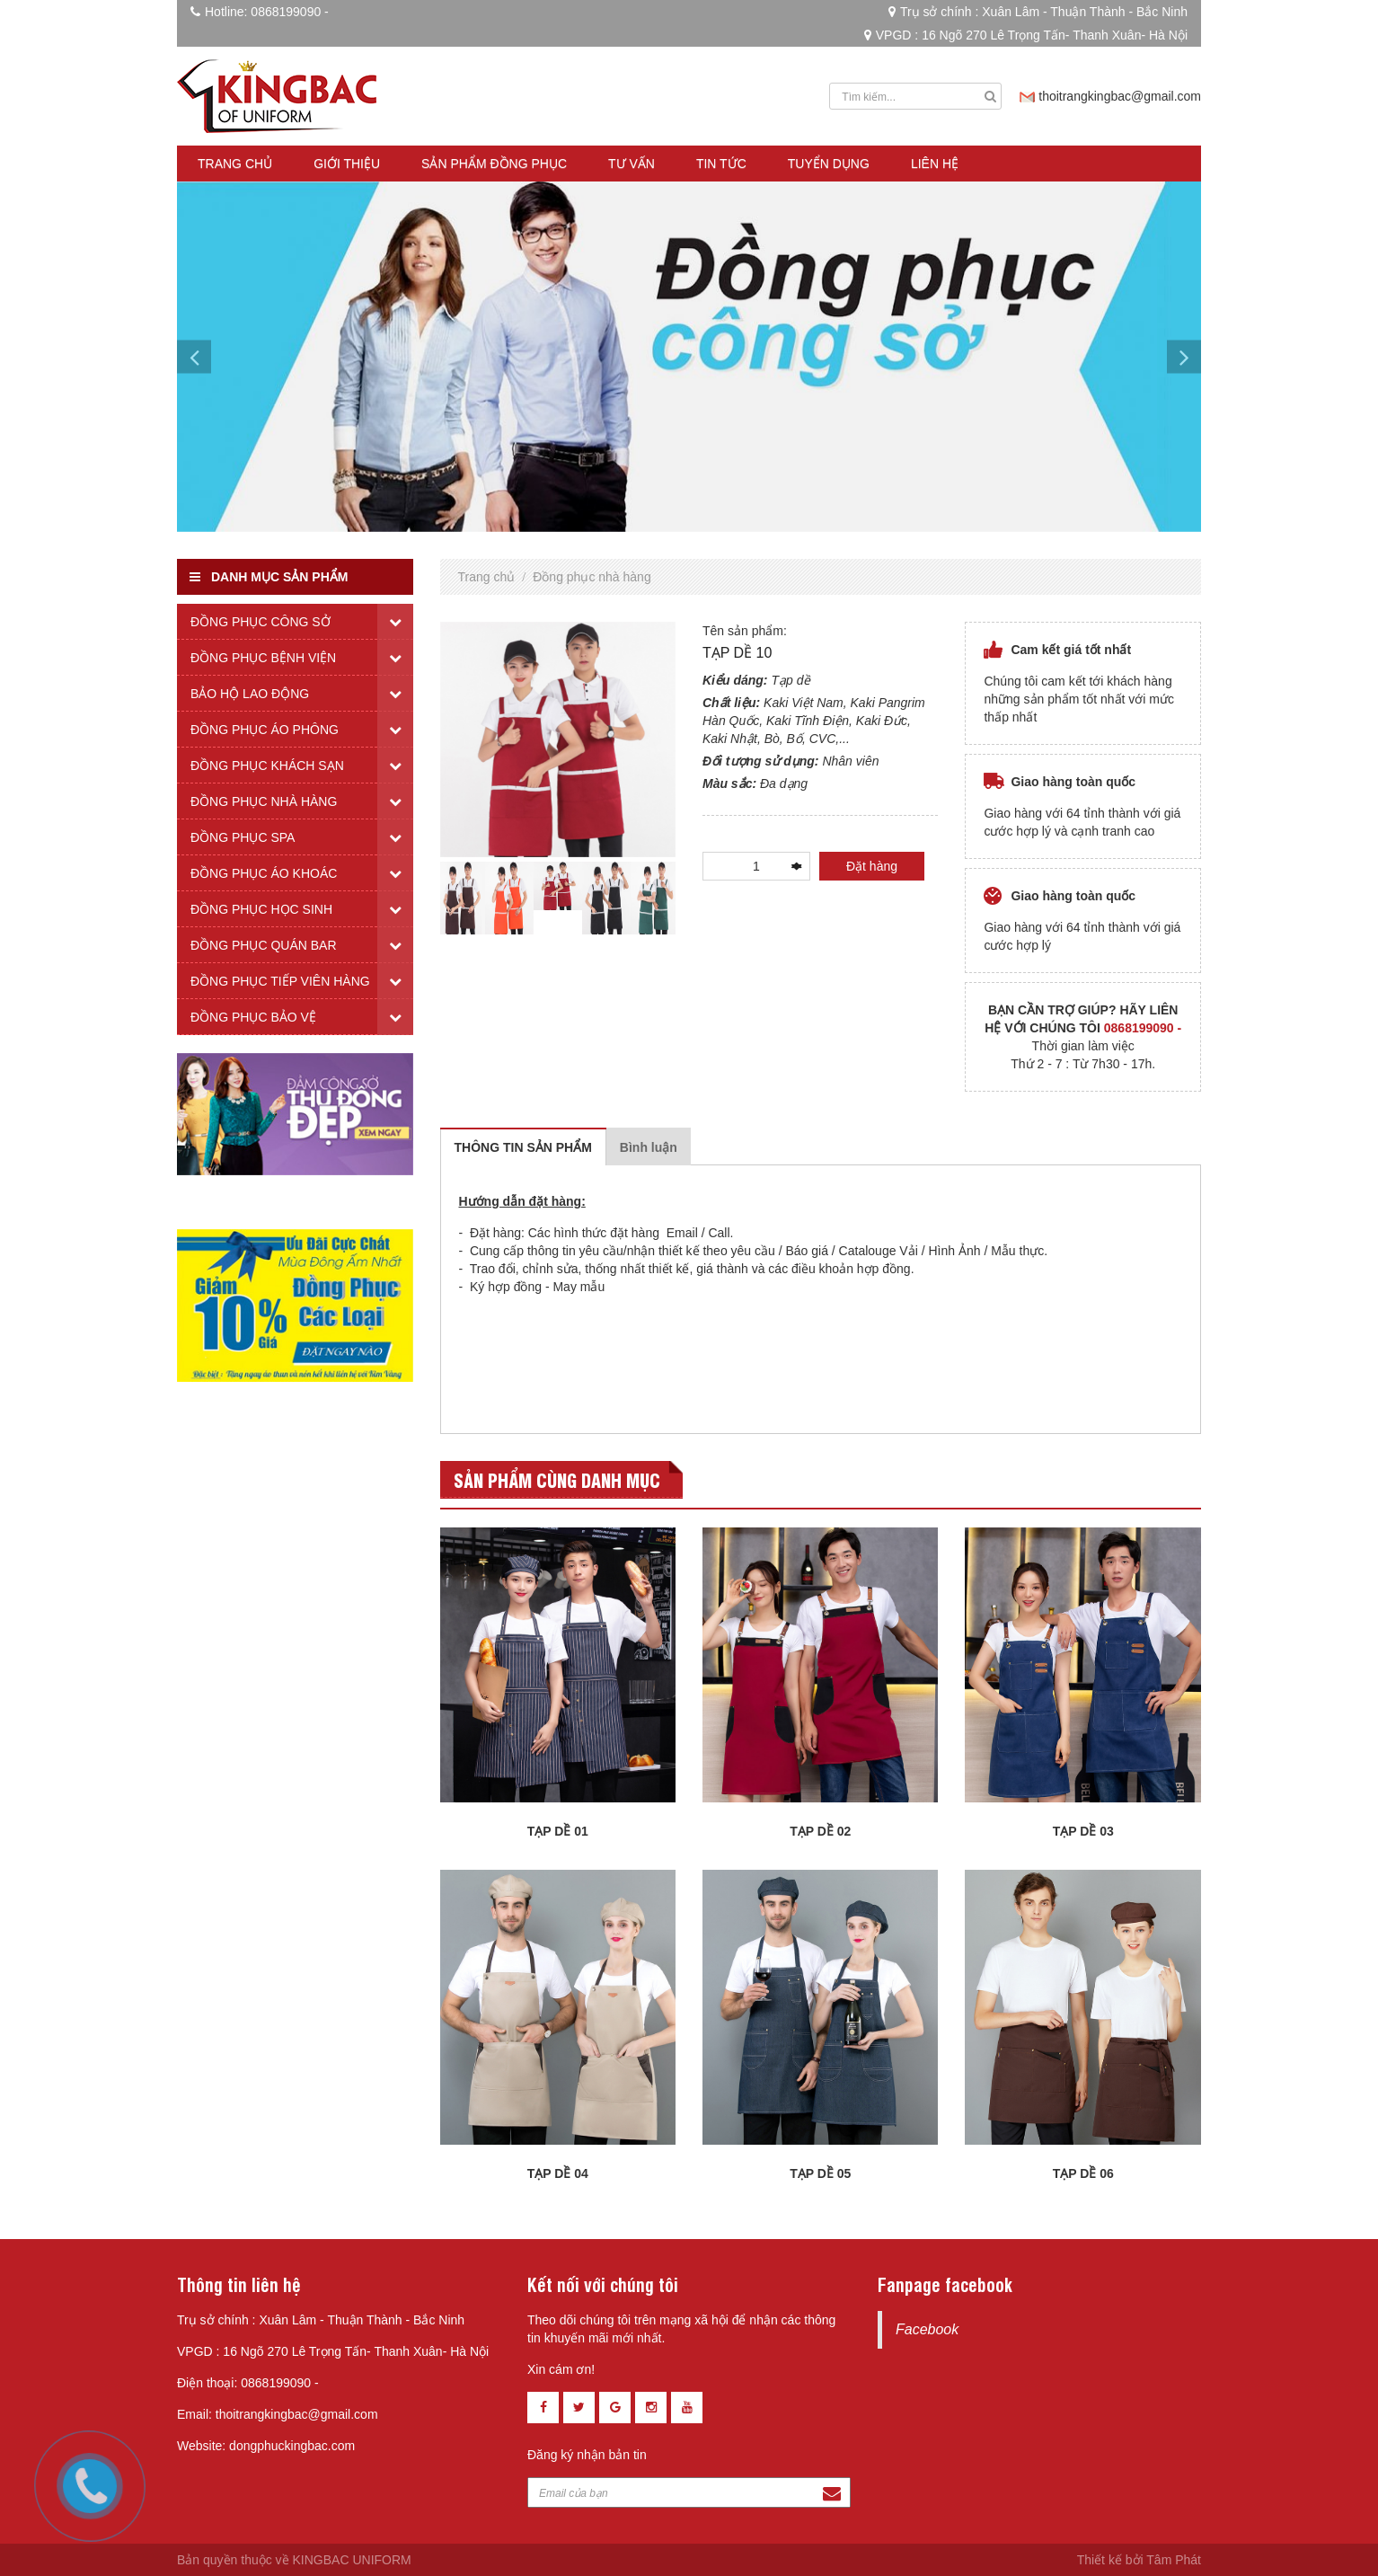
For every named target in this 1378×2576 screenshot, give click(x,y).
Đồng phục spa (242, 837)
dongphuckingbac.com (292, 2446)
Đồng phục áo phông (264, 729)
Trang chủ (235, 163)
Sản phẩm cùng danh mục (557, 1479)
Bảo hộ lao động (249, 693)
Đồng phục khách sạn (267, 765)
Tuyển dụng (829, 163)
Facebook (927, 2329)
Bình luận (648, 1147)
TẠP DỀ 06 (1083, 2173)
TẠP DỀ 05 (820, 2173)
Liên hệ (934, 163)
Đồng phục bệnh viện (263, 658)
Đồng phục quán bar (263, 945)
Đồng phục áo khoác (263, 873)
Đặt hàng (871, 866)
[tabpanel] (558, 886)
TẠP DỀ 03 (1083, 1831)
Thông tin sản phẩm (523, 1147)
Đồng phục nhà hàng (591, 577)
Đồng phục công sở (260, 622)
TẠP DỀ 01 (557, 1831)
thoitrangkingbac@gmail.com (1119, 96)
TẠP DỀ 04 (557, 2173)
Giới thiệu (347, 163)
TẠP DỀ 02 (820, 1831)
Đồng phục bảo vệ (253, 1017)
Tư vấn (631, 163)
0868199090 (286, 11)
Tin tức (721, 163)
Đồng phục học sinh (261, 909)
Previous (427, 898)
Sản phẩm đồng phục (494, 163)
